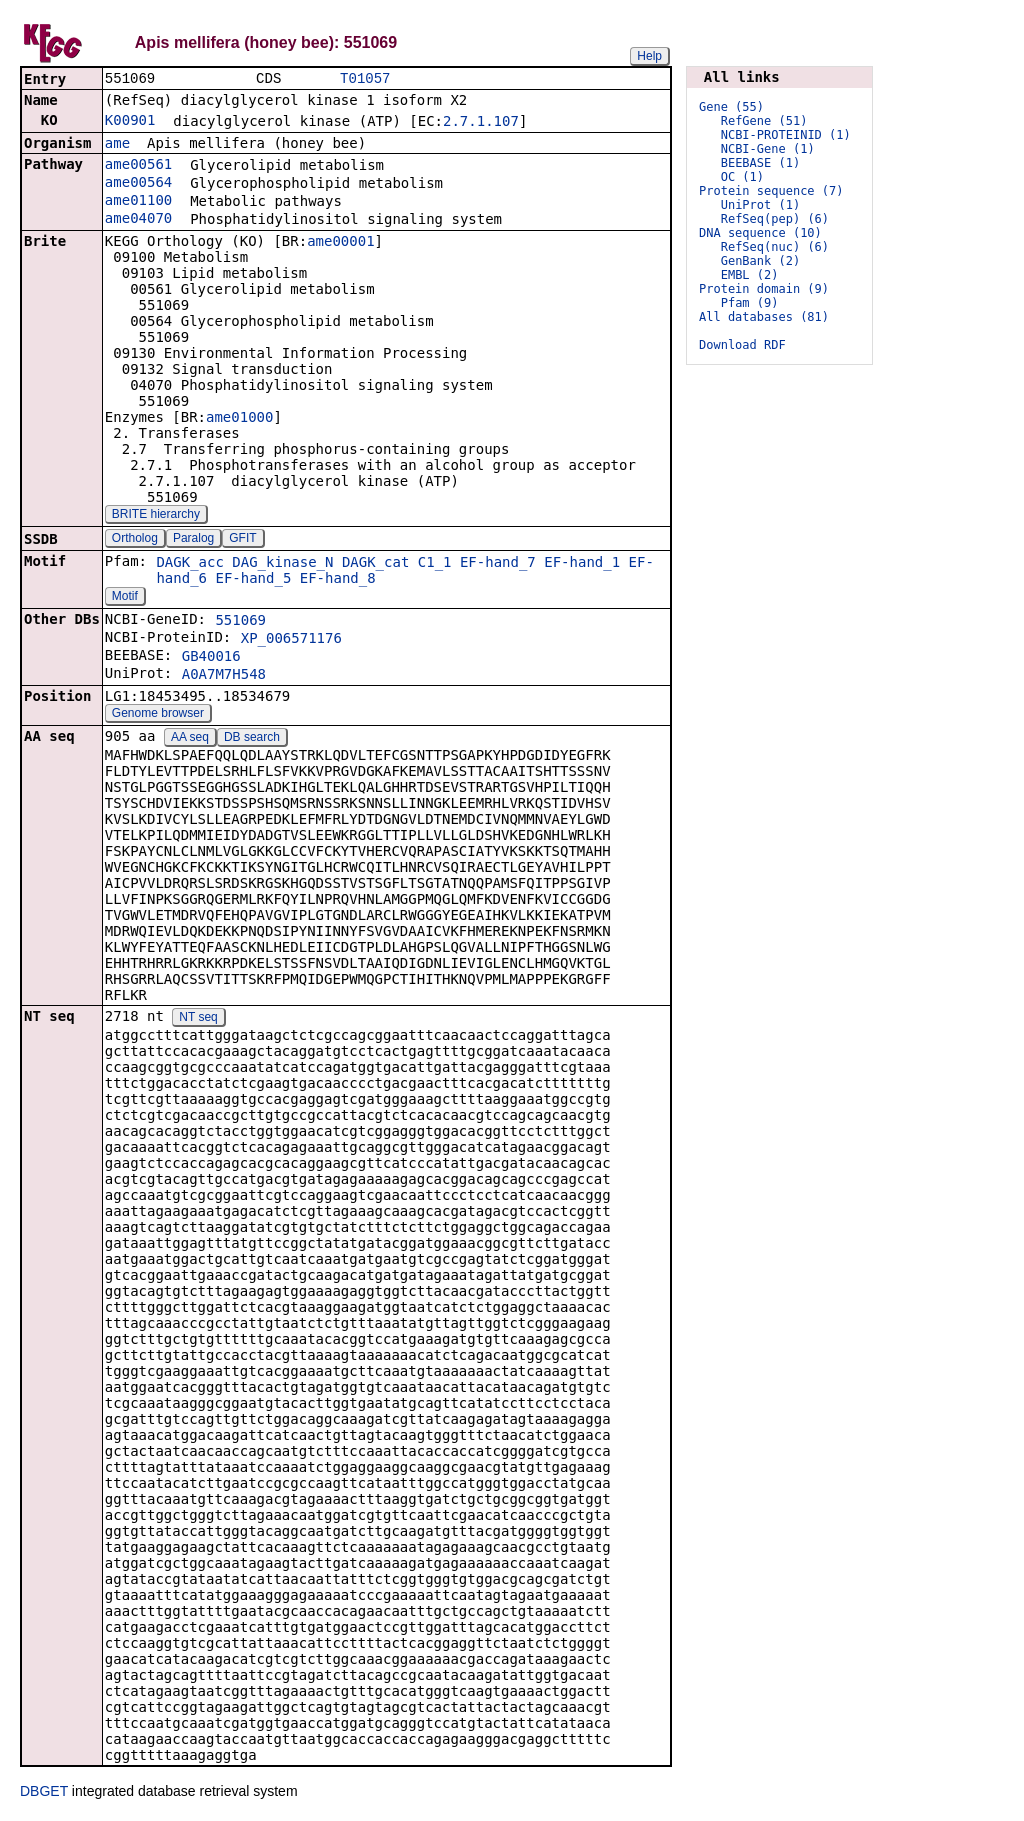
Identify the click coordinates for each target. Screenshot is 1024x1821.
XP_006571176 (291, 640)
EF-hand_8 (338, 580)
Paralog (193, 540)
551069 (240, 622)
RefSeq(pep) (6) (775, 219)
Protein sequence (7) (771, 191)
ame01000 (239, 419)
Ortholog (135, 540)
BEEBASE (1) (760, 163)
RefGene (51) (764, 121)
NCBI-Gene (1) (768, 149)
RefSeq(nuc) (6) (775, 247)
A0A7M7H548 (224, 676)
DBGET (44, 1793)
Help (649, 56)
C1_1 (435, 564)
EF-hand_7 (498, 564)
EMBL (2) (750, 275)
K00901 (130, 122)
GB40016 (211, 658)
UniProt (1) (760, 205)
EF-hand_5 (253, 580)
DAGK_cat (375, 564)
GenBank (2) (760, 261)
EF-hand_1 (582, 564)
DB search (252, 739)
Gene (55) (731, 107)
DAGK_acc (189, 564)
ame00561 (138, 166)
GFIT (242, 540)
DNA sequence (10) (760, 233)
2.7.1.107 (481, 123)
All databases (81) (764, 317)
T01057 (365, 79)
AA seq (190, 739)
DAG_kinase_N (282, 564)
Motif (125, 598)
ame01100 (138, 202)
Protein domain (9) (764, 289)
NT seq (198, 1019)
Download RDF (742, 345)
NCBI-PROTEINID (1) (786, 135)
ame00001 (340, 243)
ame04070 (138, 220)
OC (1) (742, 177)
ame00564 (138, 184)
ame (117, 145)
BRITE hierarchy (156, 516)
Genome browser (158, 715)
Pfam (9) (750, 303)
